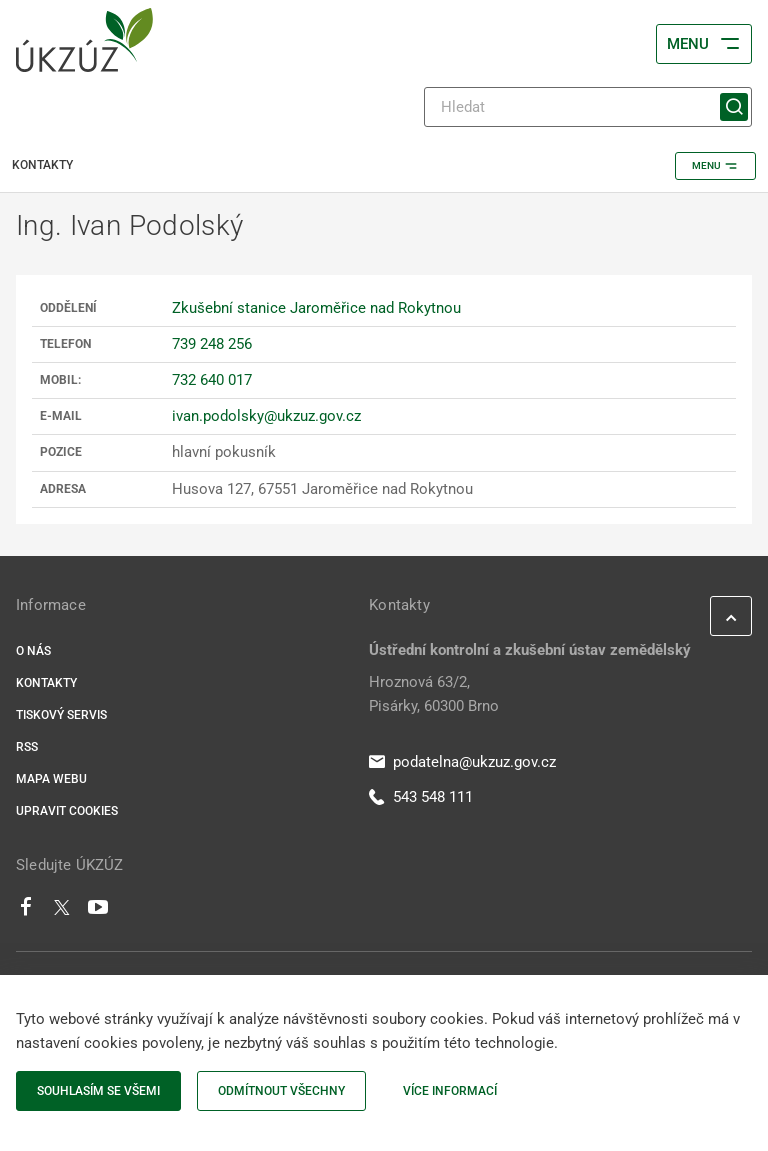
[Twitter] (62, 912)
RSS (27, 747)
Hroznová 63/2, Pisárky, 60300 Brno (434, 694)
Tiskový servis (61, 715)
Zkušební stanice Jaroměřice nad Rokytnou (316, 308)
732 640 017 (212, 380)
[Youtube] (98, 912)
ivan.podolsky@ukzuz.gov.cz (266, 416)
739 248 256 (212, 344)
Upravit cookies (67, 811)
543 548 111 (421, 797)
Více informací (450, 1091)
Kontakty (46, 683)
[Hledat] (588, 107)
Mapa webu (51, 779)
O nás (33, 651)
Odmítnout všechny (281, 1091)
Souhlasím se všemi (98, 1091)
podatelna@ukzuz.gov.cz (462, 762)
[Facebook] (26, 912)
